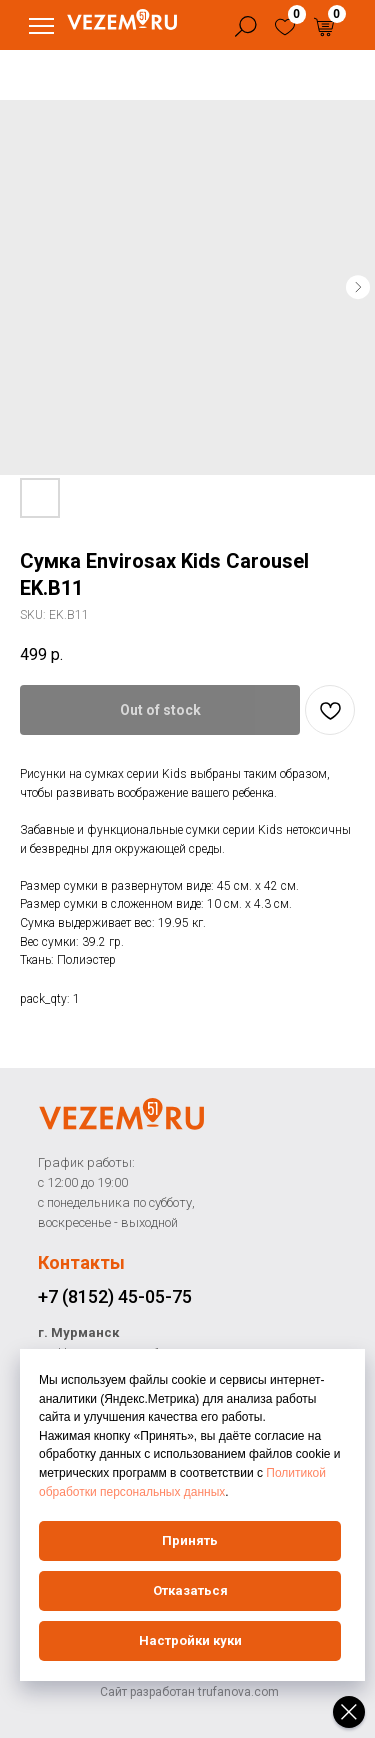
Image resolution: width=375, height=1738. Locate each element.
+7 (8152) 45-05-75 (115, 1296)
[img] (285, 27)
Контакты (81, 1262)
